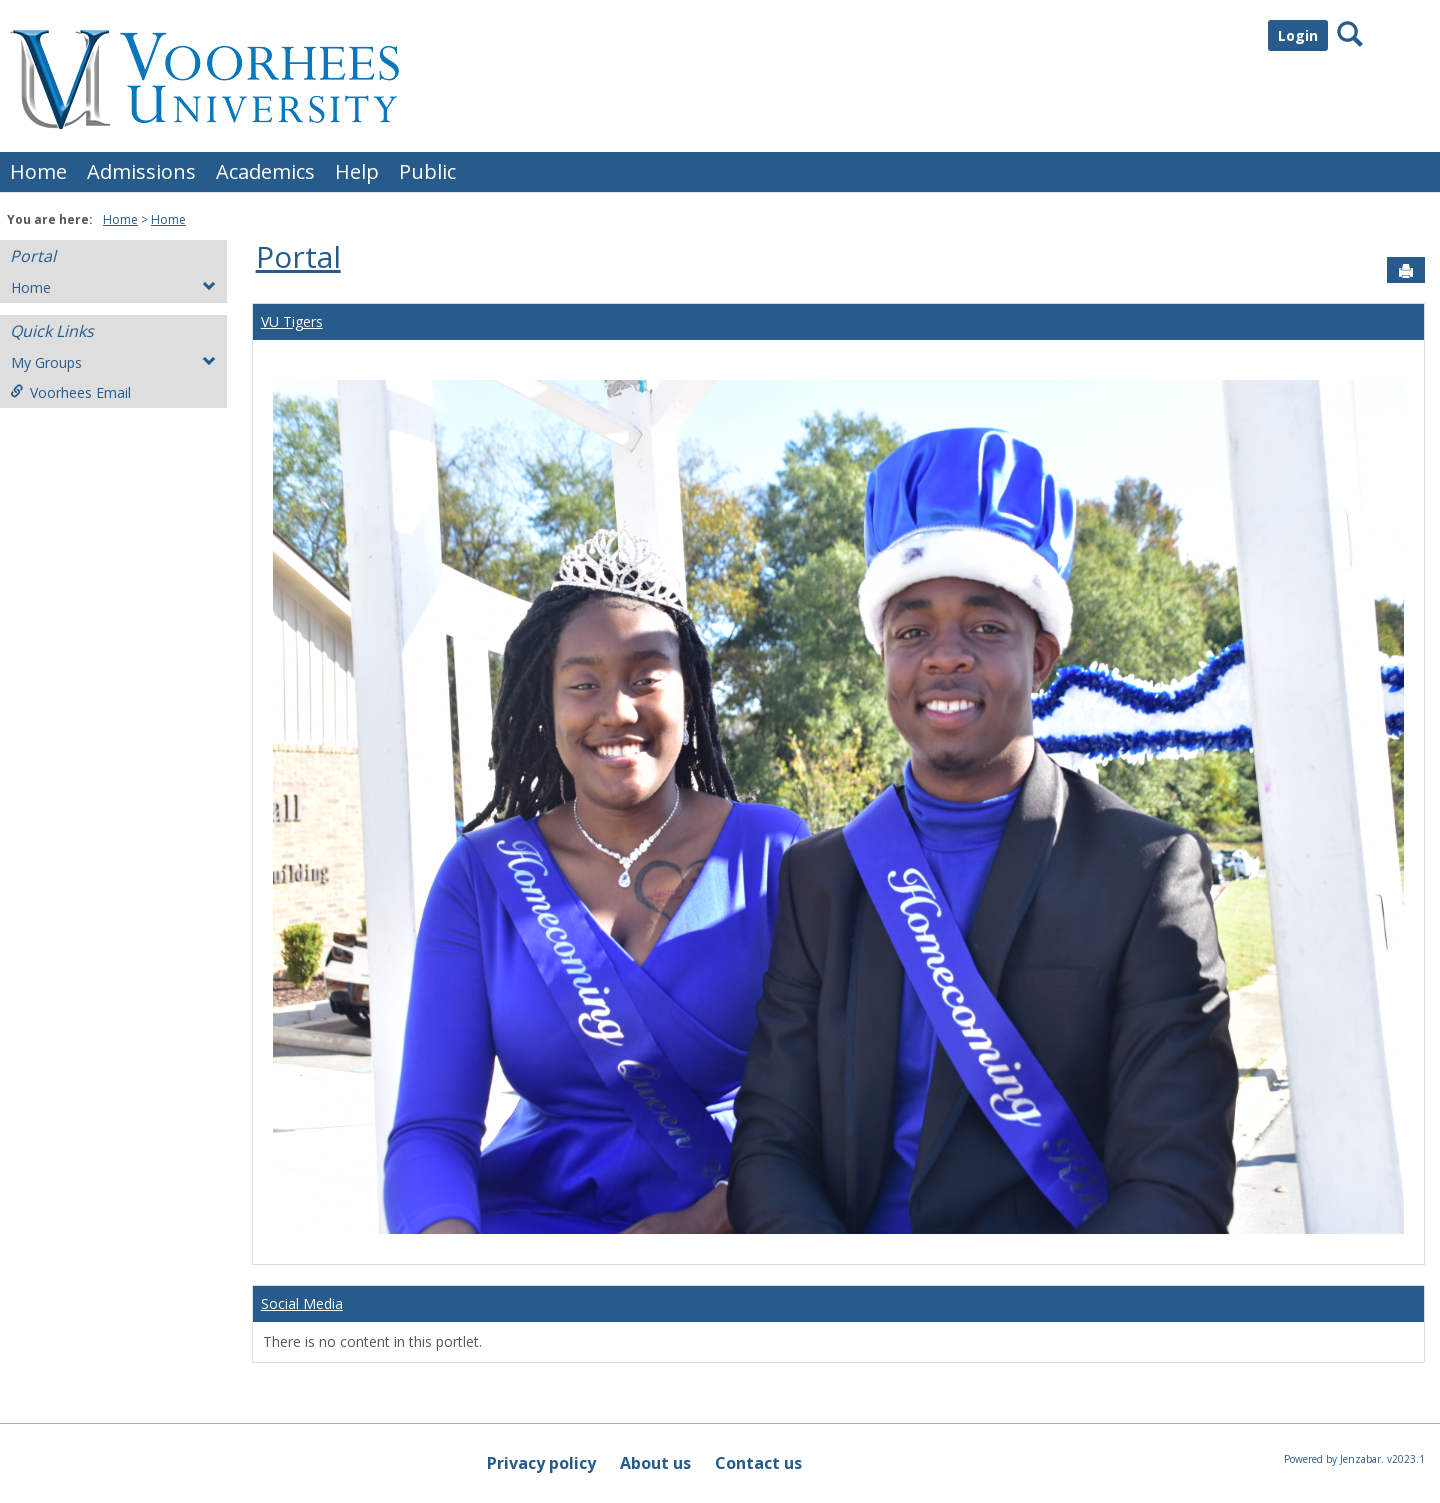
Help (357, 171)
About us (655, 1463)
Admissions (141, 171)
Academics (265, 171)
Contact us (758, 1463)
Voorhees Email (70, 392)
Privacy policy (541, 1463)
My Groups (113, 362)
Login (1298, 35)
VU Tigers (292, 321)
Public (427, 171)
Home (38, 171)
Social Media (302, 1303)
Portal (33, 256)
